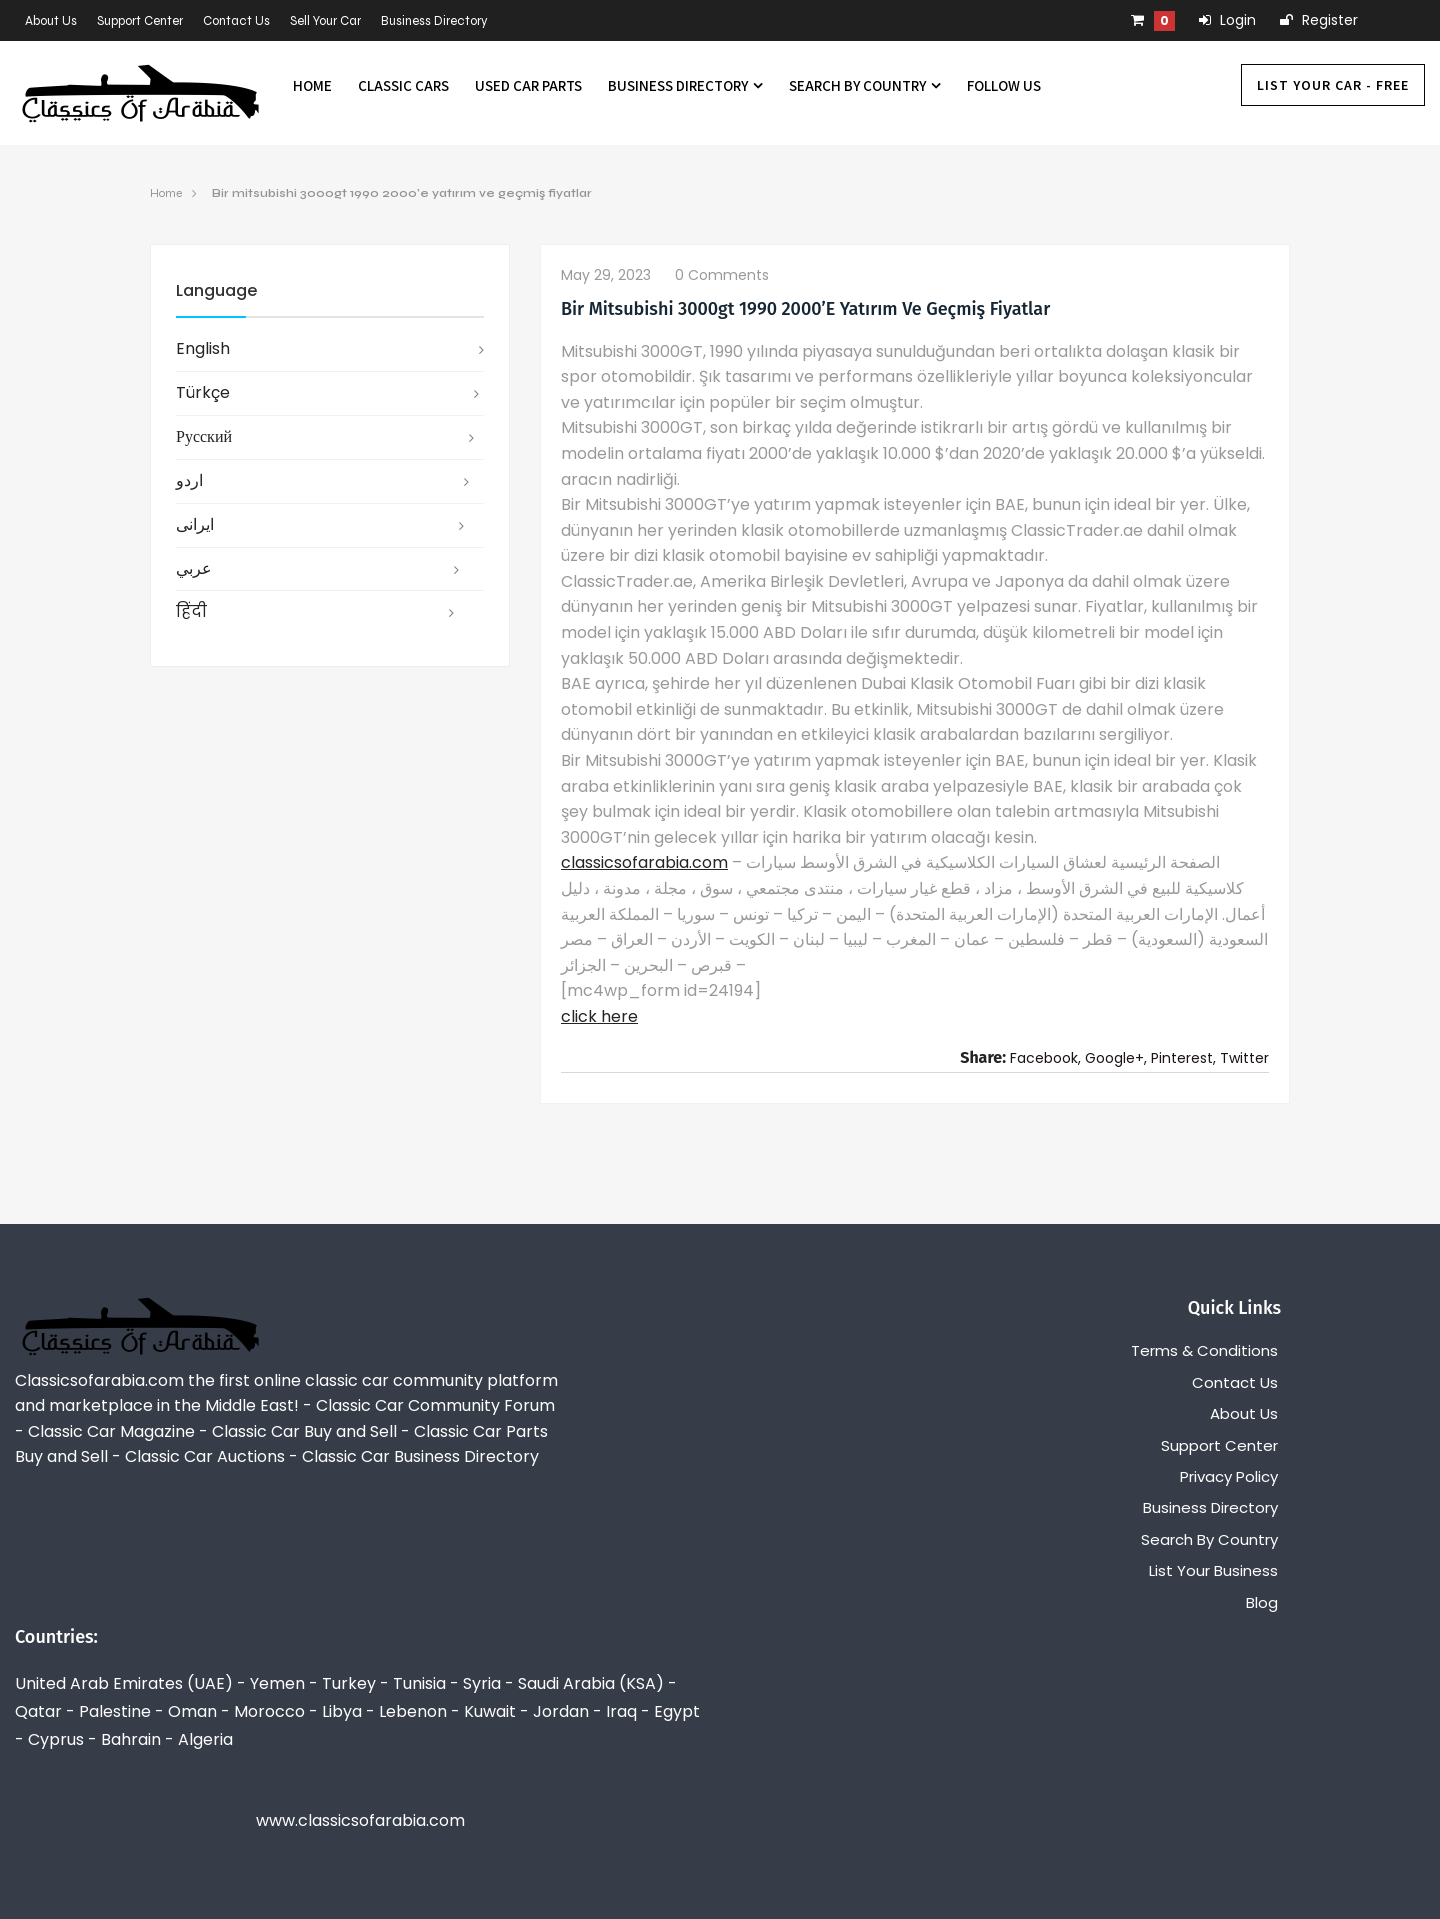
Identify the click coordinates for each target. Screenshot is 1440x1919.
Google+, (1116, 1058)
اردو (189, 480)
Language (216, 290)
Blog (1262, 1602)
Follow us (1004, 85)
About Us (51, 21)
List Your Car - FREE (1333, 85)
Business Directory (434, 21)
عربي (194, 568)
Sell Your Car (325, 21)
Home (312, 85)
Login (1227, 20)
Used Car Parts (528, 85)
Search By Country (865, 85)
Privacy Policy (1229, 1476)
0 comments (722, 275)
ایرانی (195, 524)
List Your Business (1213, 1570)
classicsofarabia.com (644, 862)
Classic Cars (403, 85)
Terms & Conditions (1204, 1350)
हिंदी (191, 611)
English (203, 348)
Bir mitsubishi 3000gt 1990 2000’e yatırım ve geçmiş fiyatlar (402, 193)
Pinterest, (1183, 1058)
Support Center (140, 21)
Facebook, (1045, 1058)
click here (599, 1016)
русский (204, 436)
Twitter (1244, 1058)
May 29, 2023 (606, 275)
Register (1319, 20)
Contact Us (236, 21)
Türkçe (203, 392)
